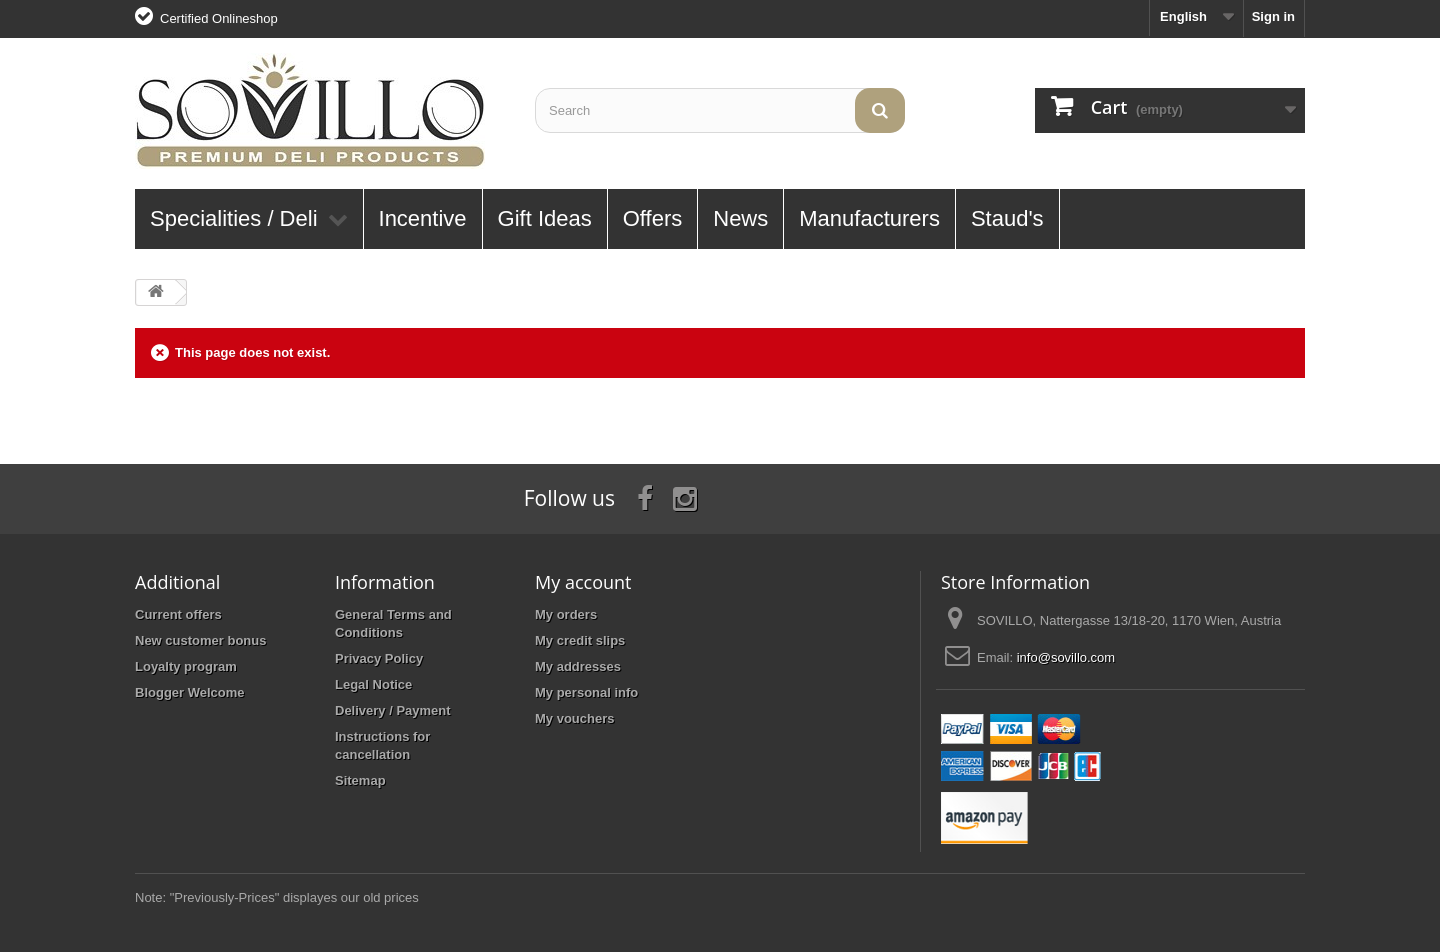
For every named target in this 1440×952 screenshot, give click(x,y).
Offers (653, 218)
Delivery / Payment (393, 710)
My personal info (586, 692)
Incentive (423, 218)
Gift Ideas (545, 218)
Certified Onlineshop (219, 18)
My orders (566, 614)
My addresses (578, 666)
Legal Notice (373, 684)
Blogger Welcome (190, 692)
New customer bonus (200, 640)
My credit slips (580, 640)
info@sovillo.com (1066, 657)
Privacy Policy (379, 658)
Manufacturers (869, 218)
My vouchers (574, 718)
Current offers (178, 614)
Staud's (1007, 218)
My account (583, 582)
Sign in (1273, 16)
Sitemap (360, 780)
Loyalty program (186, 666)
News (740, 218)
